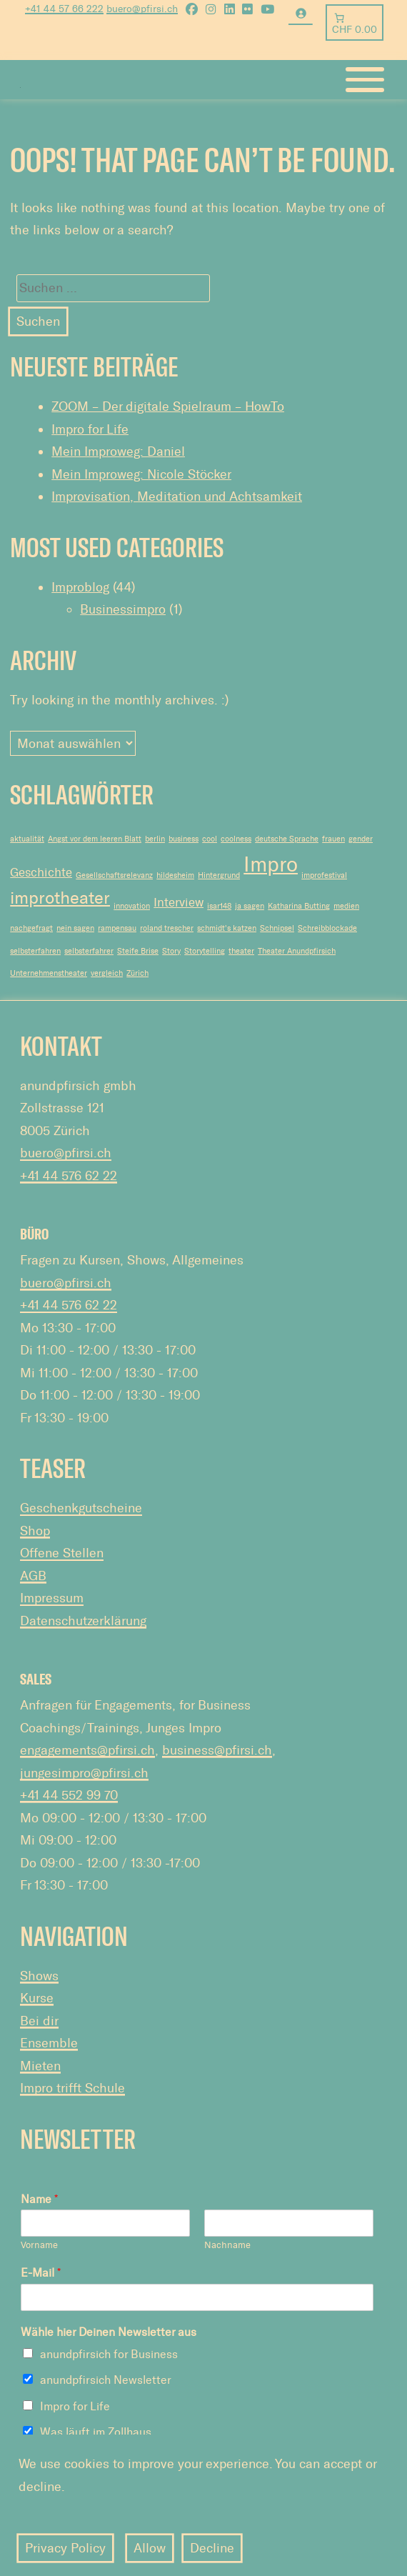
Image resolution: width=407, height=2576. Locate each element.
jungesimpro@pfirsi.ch (84, 1773)
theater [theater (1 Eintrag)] (241, 951)
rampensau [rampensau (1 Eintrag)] (117, 928)
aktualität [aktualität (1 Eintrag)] (27, 839)
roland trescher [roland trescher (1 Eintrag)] (167, 928)
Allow (150, 2548)
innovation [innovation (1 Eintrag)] (132, 906)
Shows (39, 1976)
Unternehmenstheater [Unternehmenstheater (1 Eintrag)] (48, 973)
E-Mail (41, 2273)
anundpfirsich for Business (109, 2354)
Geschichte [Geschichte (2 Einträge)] (41, 872)
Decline (212, 2548)
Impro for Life (90, 429)
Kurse (37, 1998)
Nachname (227, 2245)
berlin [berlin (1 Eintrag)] (155, 839)
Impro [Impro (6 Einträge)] (270, 864)
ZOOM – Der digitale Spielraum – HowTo (167, 406)
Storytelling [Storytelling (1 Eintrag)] (204, 951)
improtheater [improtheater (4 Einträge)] (60, 897)
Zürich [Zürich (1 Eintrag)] (137, 973)
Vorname (39, 2245)
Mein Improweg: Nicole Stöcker (141, 474)
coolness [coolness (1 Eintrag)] (236, 839)
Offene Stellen (62, 1553)
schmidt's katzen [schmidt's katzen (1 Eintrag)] (226, 928)
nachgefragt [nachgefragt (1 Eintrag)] (31, 928)
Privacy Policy (65, 2548)
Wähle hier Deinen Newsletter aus (108, 2332)
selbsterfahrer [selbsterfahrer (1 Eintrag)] (89, 951)
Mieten (40, 2066)
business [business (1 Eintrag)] (184, 839)
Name (39, 2199)
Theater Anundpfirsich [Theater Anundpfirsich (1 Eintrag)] (297, 951)
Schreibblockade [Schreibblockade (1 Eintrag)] (327, 928)
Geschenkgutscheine (81, 1508)
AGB (33, 1576)
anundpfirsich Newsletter (105, 2380)
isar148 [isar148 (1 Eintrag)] (219, 906)
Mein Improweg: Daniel (118, 451)
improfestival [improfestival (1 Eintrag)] (324, 875)
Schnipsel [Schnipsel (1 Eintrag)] (277, 928)
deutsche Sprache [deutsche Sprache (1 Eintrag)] (286, 839)
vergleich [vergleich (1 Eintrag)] (107, 973)
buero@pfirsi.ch (65, 1153)
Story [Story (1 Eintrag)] (171, 951)
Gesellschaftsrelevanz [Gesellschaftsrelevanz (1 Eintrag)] (114, 875)
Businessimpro (123, 609)
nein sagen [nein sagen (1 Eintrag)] (75, 928)
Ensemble (49, 2043)
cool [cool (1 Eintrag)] (209, 839)
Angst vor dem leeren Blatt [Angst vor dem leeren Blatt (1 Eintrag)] (94, 839)
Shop (35, 1531)
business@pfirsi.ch (217, 1750)
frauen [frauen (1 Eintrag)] (333, 839)
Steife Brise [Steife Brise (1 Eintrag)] (138, 951)
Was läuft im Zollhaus (95, 2432)
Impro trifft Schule (72, 2088)
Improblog (80, 587)
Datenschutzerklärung (83, 1621)
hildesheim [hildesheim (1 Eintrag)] (175, 875)
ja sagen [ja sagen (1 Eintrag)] (249, 906)
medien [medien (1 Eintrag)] (346, 906)
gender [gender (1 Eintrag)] (360, 839)
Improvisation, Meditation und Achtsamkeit (176, 496)
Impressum (52, 1598)
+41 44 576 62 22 (68, 1176)
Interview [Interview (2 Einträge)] (179, 902)
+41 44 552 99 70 (69, 1795)
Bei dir (39, 2021)
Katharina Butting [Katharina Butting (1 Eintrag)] (299, 906)
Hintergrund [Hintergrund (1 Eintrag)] (219, 875)
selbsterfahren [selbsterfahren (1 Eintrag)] (35, 951)
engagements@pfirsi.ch (87, 1750)
